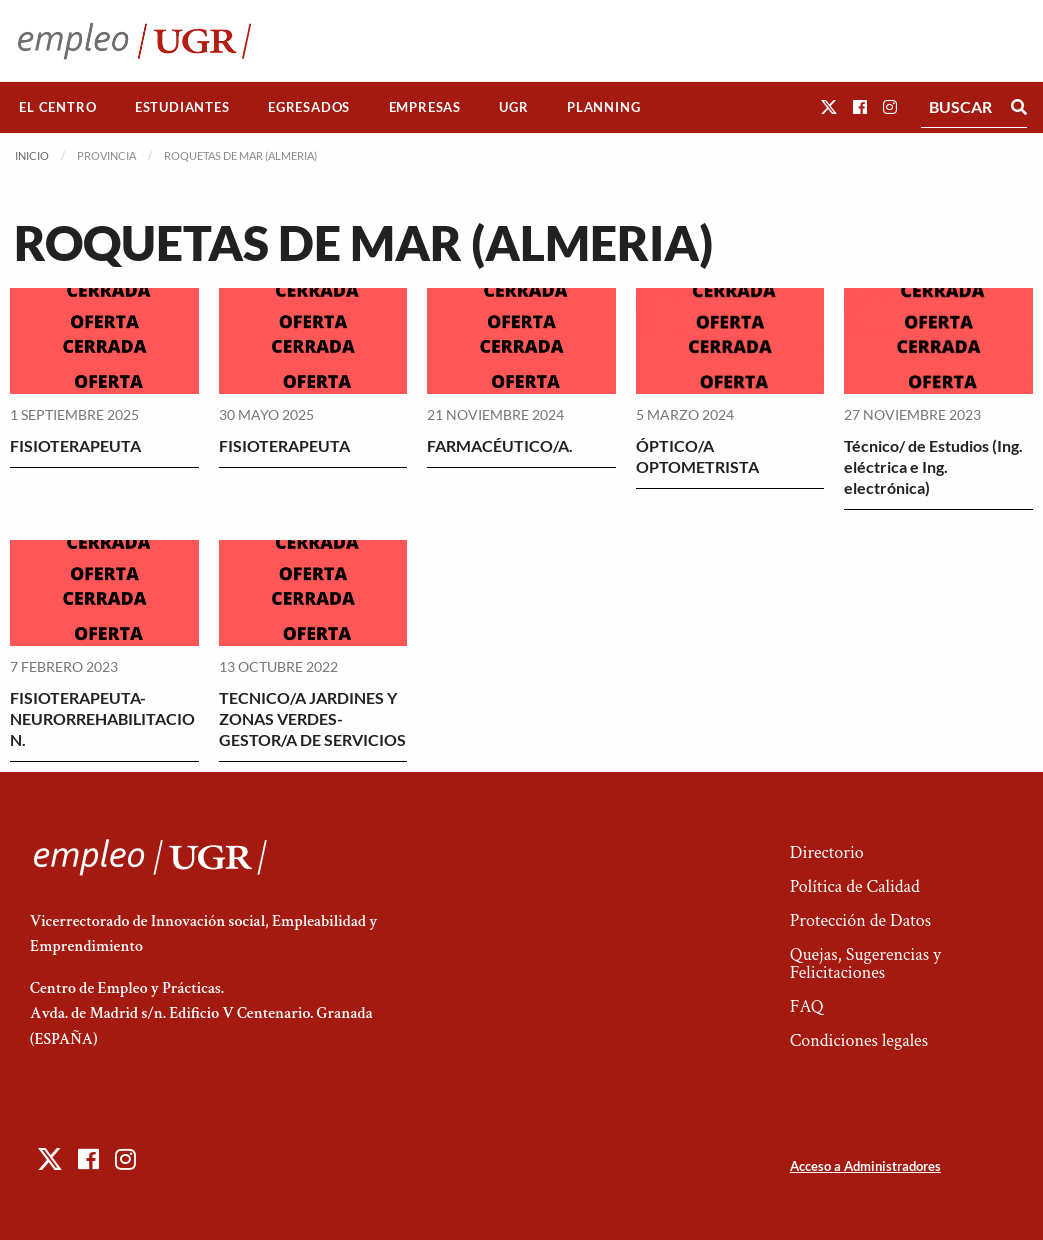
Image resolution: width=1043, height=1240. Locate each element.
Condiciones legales (859, 1040)
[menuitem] (58, 107)
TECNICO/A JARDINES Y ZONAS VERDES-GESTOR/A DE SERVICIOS (312, 718)
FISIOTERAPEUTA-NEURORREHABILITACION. (102, 718)
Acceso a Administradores (865, 1166)
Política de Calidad (855, 886)
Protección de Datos (860, 920)
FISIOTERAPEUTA (75, 445)
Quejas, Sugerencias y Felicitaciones (865, 963)
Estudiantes (182, 107)
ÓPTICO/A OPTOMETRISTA (697, 456)
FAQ (807, 1006)
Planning (603, 107)
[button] (829, 106)
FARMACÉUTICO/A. (500, 445)
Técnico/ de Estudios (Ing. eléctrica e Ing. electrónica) (933, 466)
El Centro (57, 107)
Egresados (309, 107)
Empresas (425, 107)
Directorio (827, 852)
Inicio (32, 155)
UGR (513, 107)
